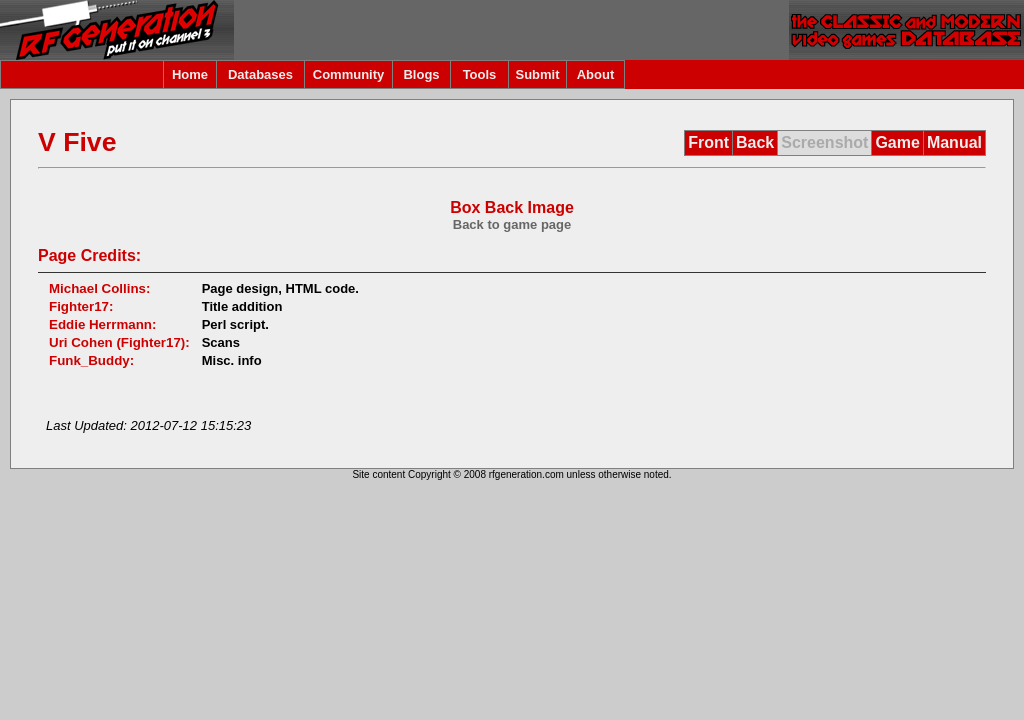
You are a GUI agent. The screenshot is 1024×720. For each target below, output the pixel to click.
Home (190, 74)
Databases (260, 74)
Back (755, 142)
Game (897, 142)
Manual (954, 142)
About (596, 74)
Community (349, 74)
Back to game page (512, 224)
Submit (537, 74)
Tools (480, 74)
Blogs (421, 74)
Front (708, 142)
